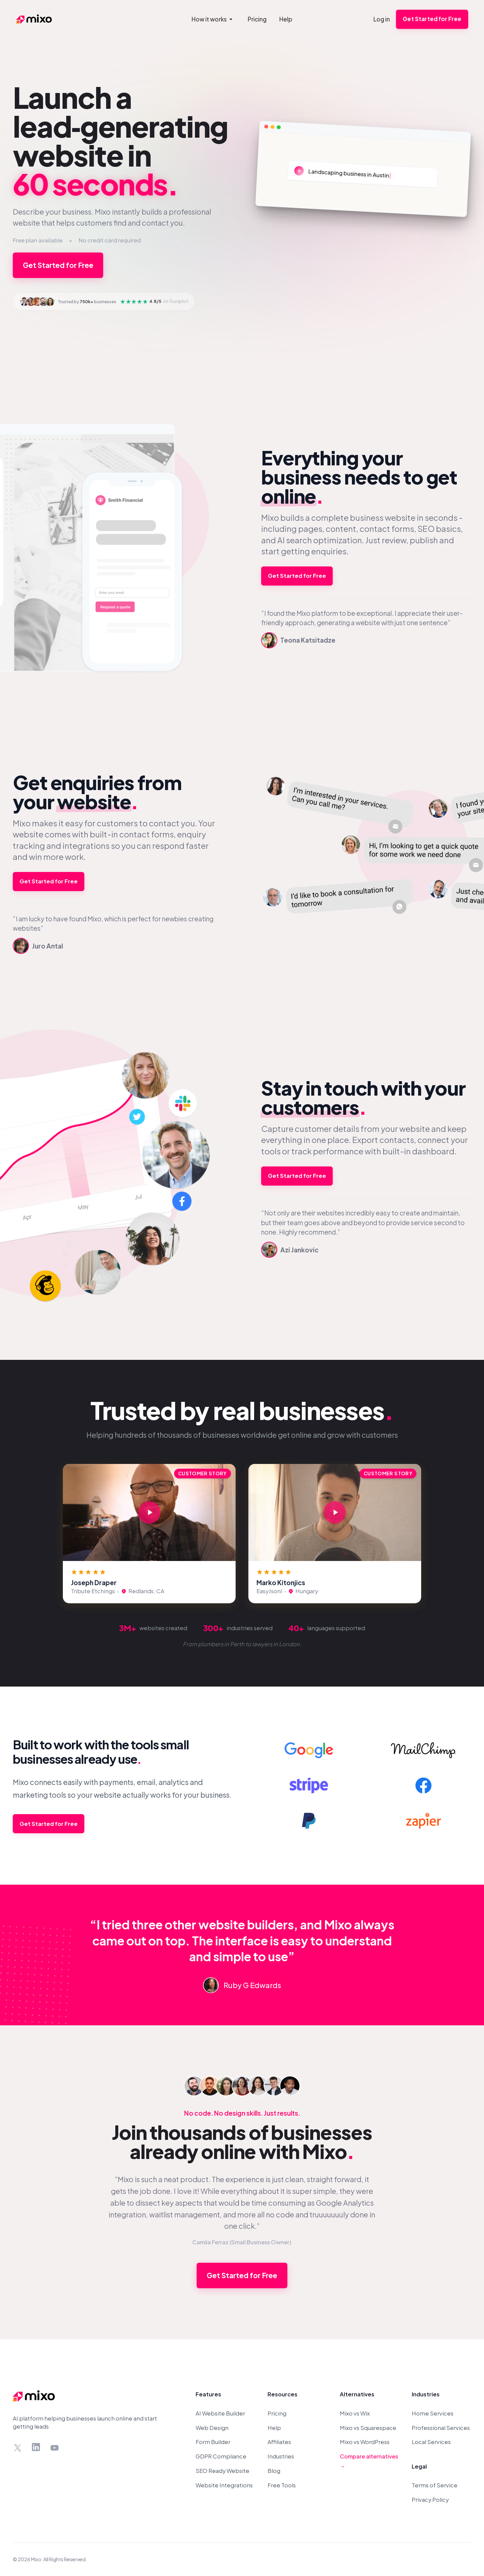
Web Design (212, 2427)
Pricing (277, 2413)
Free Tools (282, 2485)
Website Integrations (224, 2485)
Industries (281, 2456)
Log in (381, 19)
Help (274, 2427)
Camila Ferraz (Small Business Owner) (241, 2242)
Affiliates (279, 2441)
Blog (274, 2470)
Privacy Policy (430, 2499)
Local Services (431, 2441)
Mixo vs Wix (355, 2413)
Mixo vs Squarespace (368, 2427)
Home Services (432, 2413)
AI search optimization (319, 540)
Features (208, 2394)
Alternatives (357, 2394)
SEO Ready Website (222, 2470)
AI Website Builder (220, 2413)
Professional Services (441, 2427)
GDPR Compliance (221, 2456)
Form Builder (213, 2441)
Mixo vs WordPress (365, 2441)
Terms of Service (434, 2485)
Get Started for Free (432, 18)
